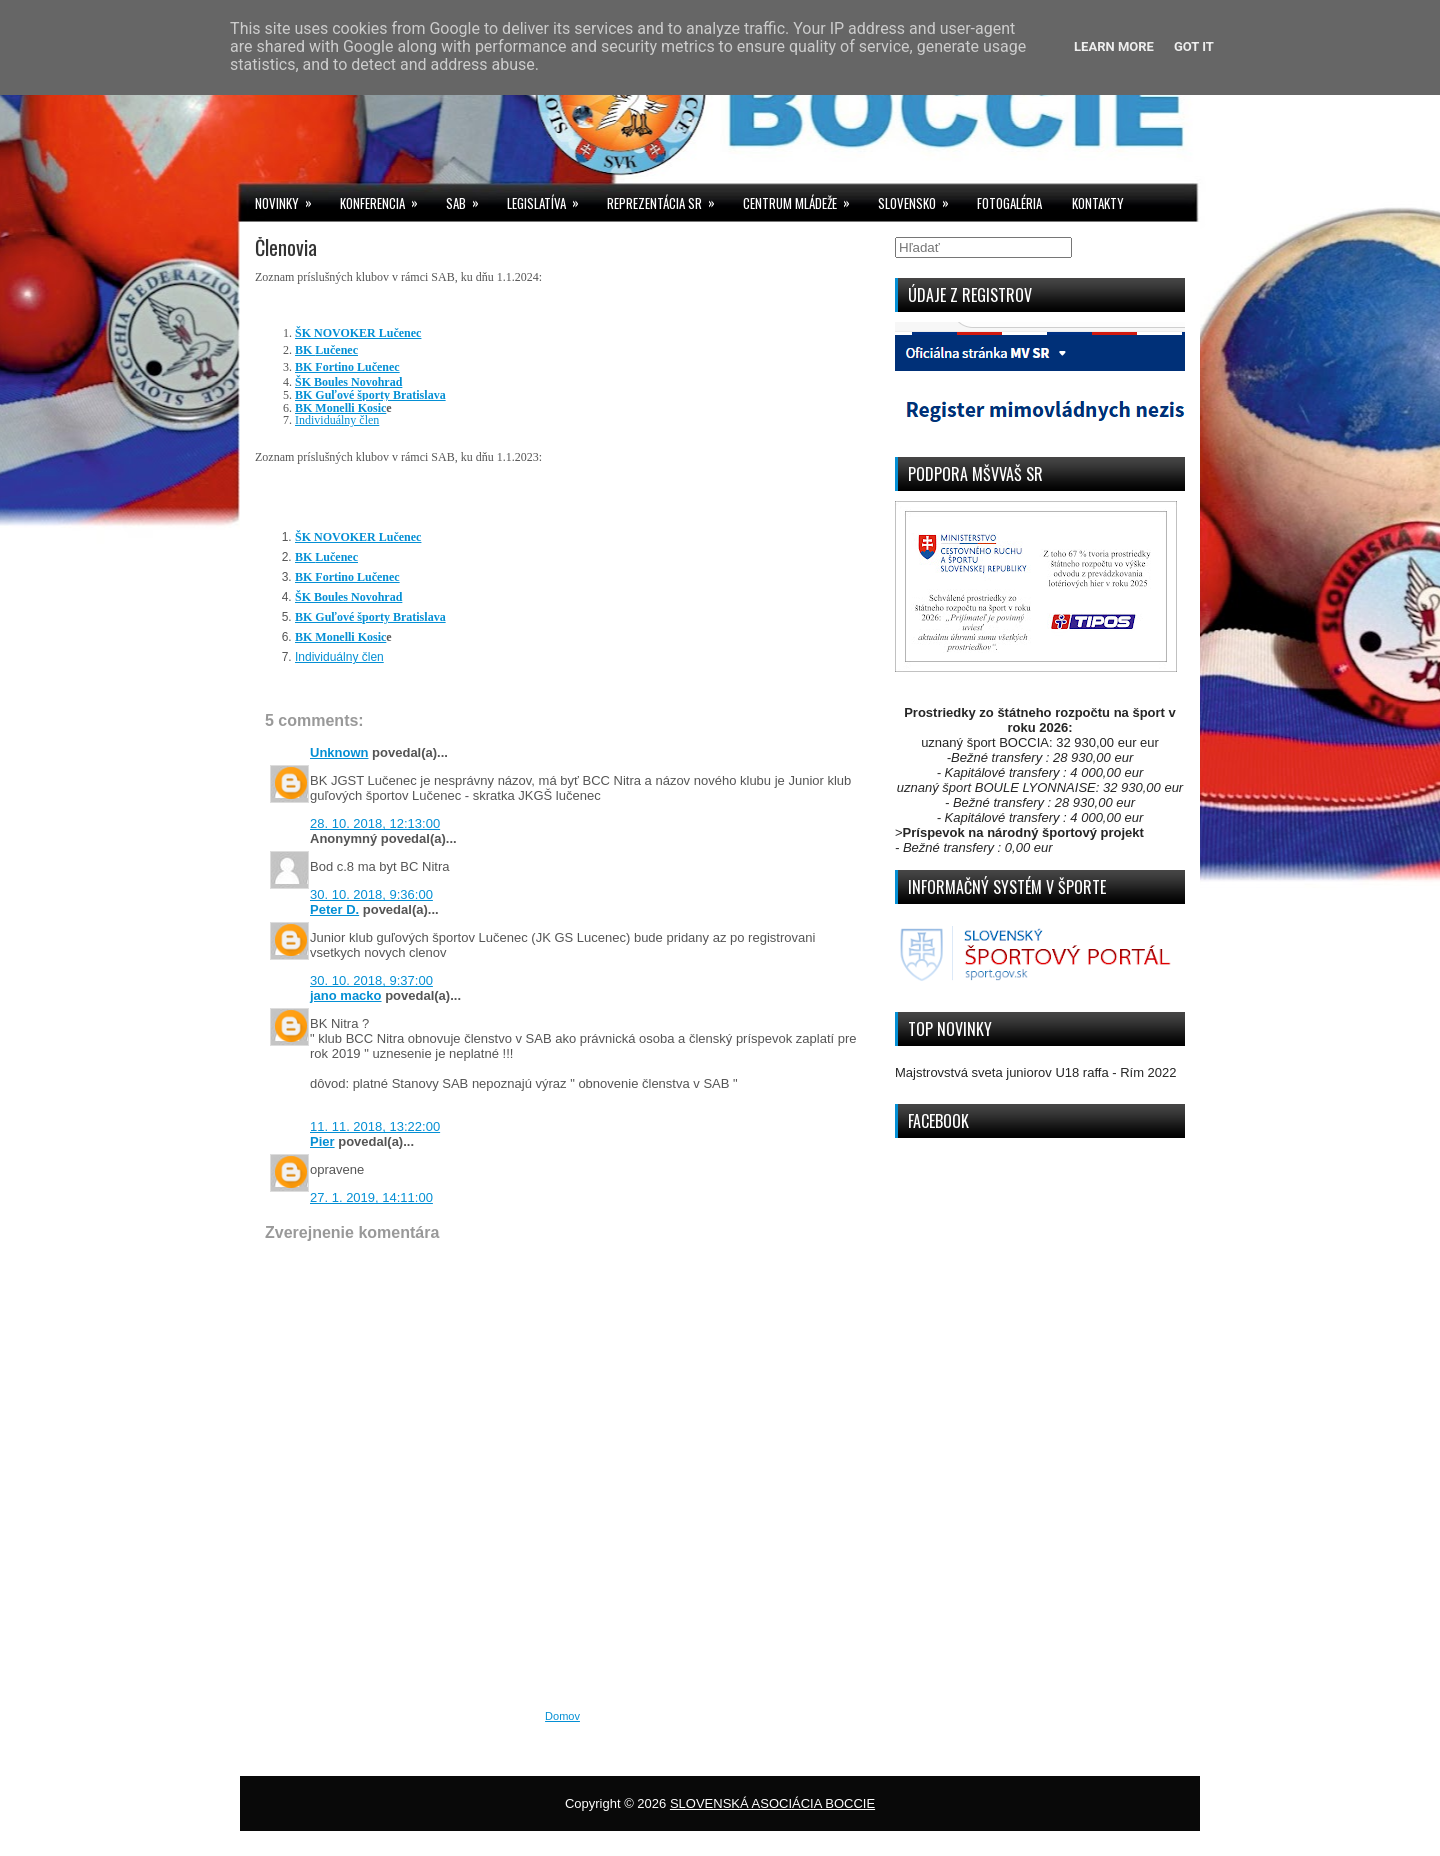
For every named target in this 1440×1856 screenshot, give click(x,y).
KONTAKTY (1098, 203)
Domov (562, 1716)
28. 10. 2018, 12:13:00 (375, 823)
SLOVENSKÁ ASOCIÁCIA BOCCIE (772, 1803)
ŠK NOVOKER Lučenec (358, 333)
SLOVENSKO (920, 198)
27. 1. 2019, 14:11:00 (371, 1197)
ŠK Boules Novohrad (348, 382)
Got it (1194, 46)
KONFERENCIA (385, 198)
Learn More (1114, 46)
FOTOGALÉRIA (1009, 203)
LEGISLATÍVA (549, 198)
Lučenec (326, 350)
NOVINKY (290, 198)
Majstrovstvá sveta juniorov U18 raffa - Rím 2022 (1036, 1072)
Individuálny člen (337, 420)
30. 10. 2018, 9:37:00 (371, 980)
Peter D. (334, 909)
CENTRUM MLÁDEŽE (803, 198)
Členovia (286, 247)
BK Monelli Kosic (340, 408)
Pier (322, 1141)
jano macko (346, 995)
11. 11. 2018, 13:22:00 (375, 1126)
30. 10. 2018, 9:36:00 (371, 894)
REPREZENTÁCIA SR (667, 198)
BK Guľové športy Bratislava (370, 395)
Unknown (339, 752)
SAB (469, 198)
